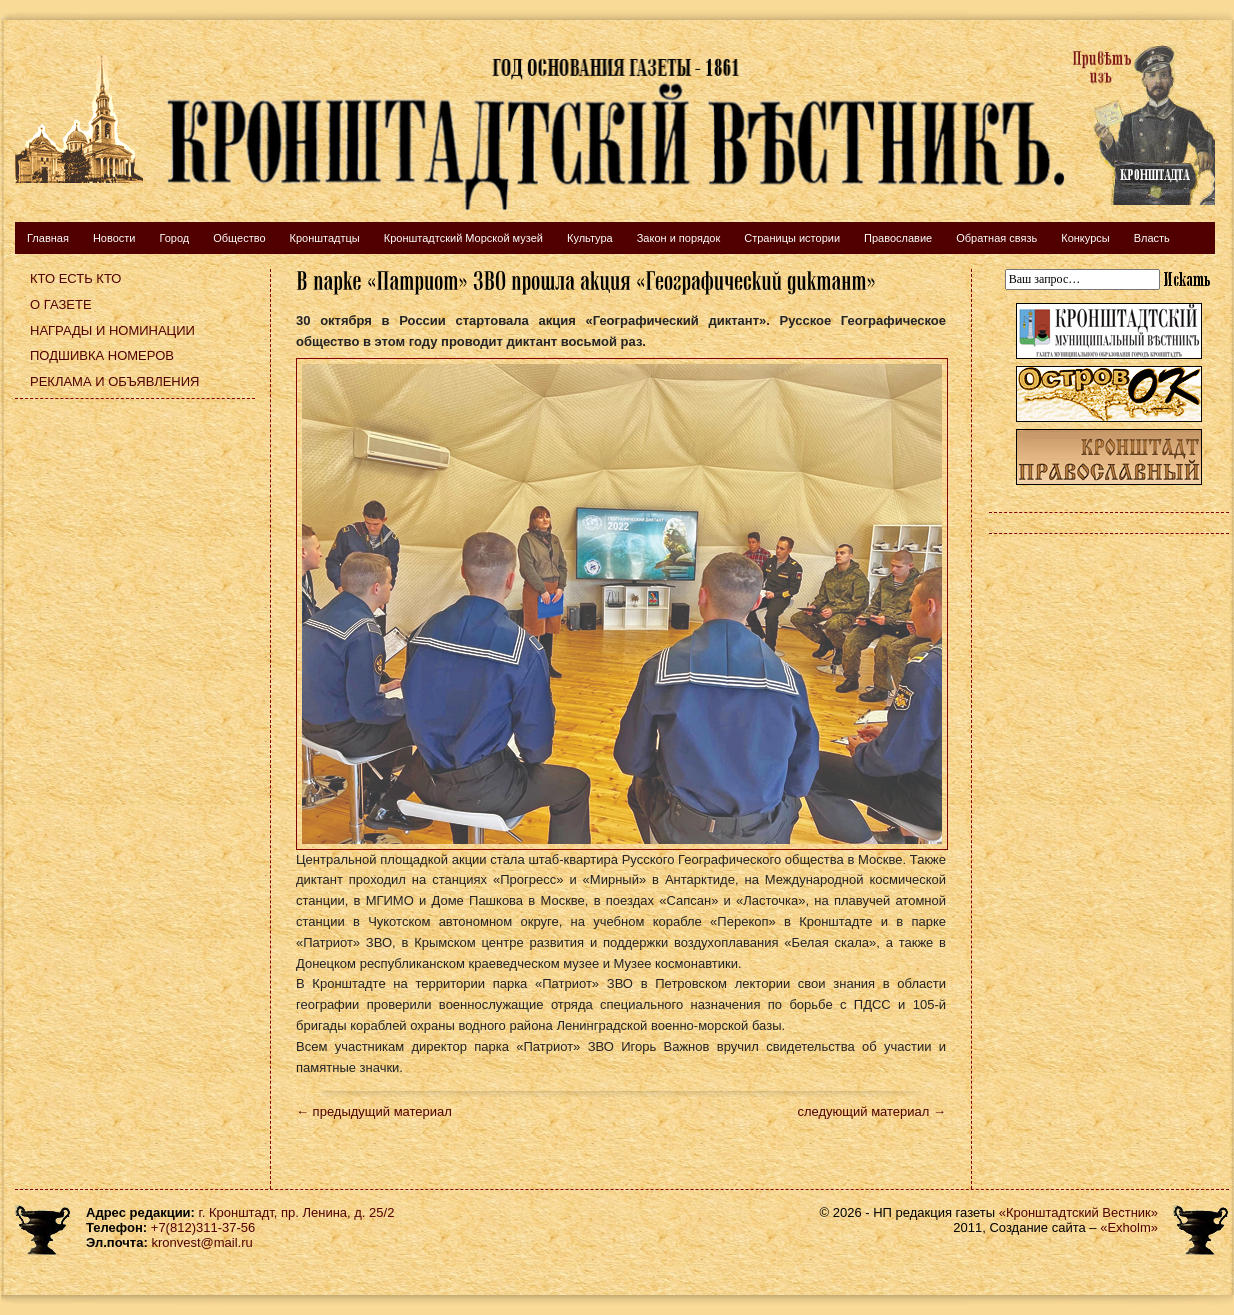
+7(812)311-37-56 (203, 1227)
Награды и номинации (112, 330)
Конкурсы (1085, 238)
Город (174, 238)
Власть (1152, 238)
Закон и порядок (679, 238)
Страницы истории (792, 238)
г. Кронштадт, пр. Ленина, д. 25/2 (297, 1212)
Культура (590, 238)
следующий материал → (871, 1111)
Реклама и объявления (115, 381)
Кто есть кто (75, 278)
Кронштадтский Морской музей (463, 238)
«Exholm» (1129, 1227)
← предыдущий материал (374, 1111)
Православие (898, 238)
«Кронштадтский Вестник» (1078, 1212)
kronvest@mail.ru (201, 1242)
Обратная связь (996, 238)
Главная (48, 238)
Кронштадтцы (325, 238)
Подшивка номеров (102, 355)
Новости (114, 238)
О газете (61, 304)
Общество (239, 238)
